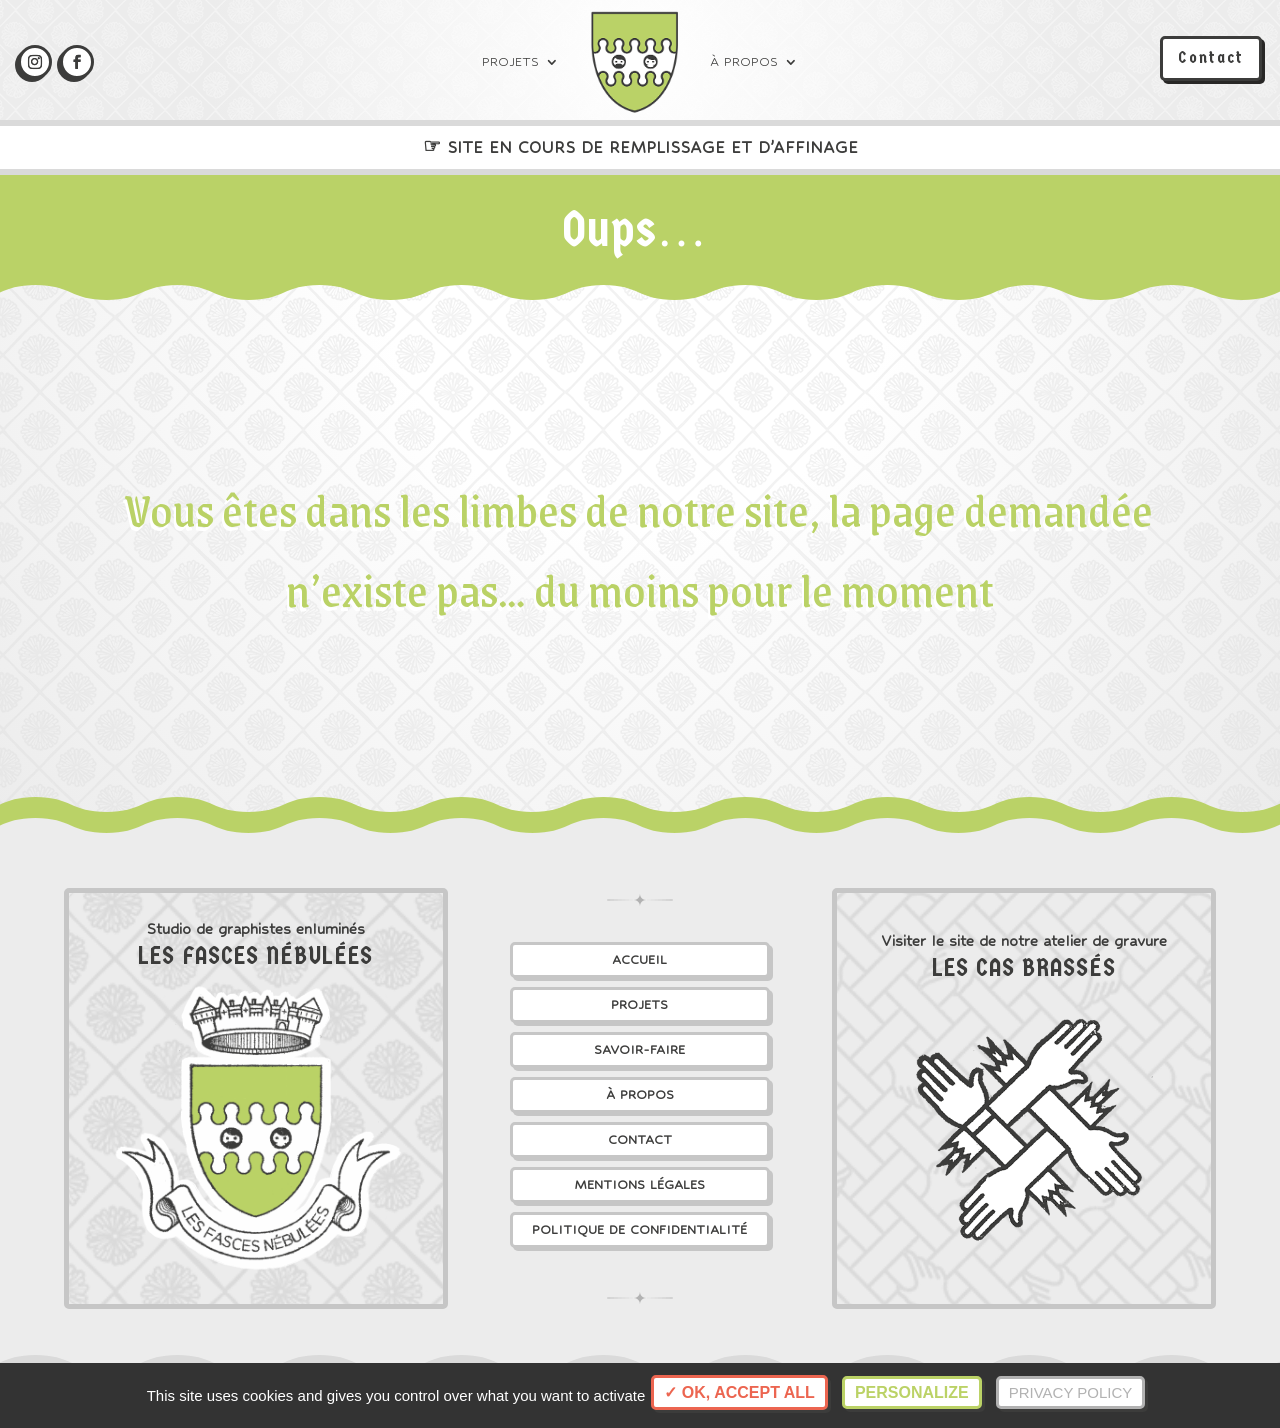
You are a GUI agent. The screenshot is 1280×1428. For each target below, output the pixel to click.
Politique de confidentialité (639, 1229)
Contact (1211, 57)
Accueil (639, 959)
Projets (510, 61)
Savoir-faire (639, 1049)
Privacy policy (1071, 1392)
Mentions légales (639, 1184)
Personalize (912, 1392)
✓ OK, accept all (739, 1392)
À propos (744, 61)
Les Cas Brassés (1024, 967)
